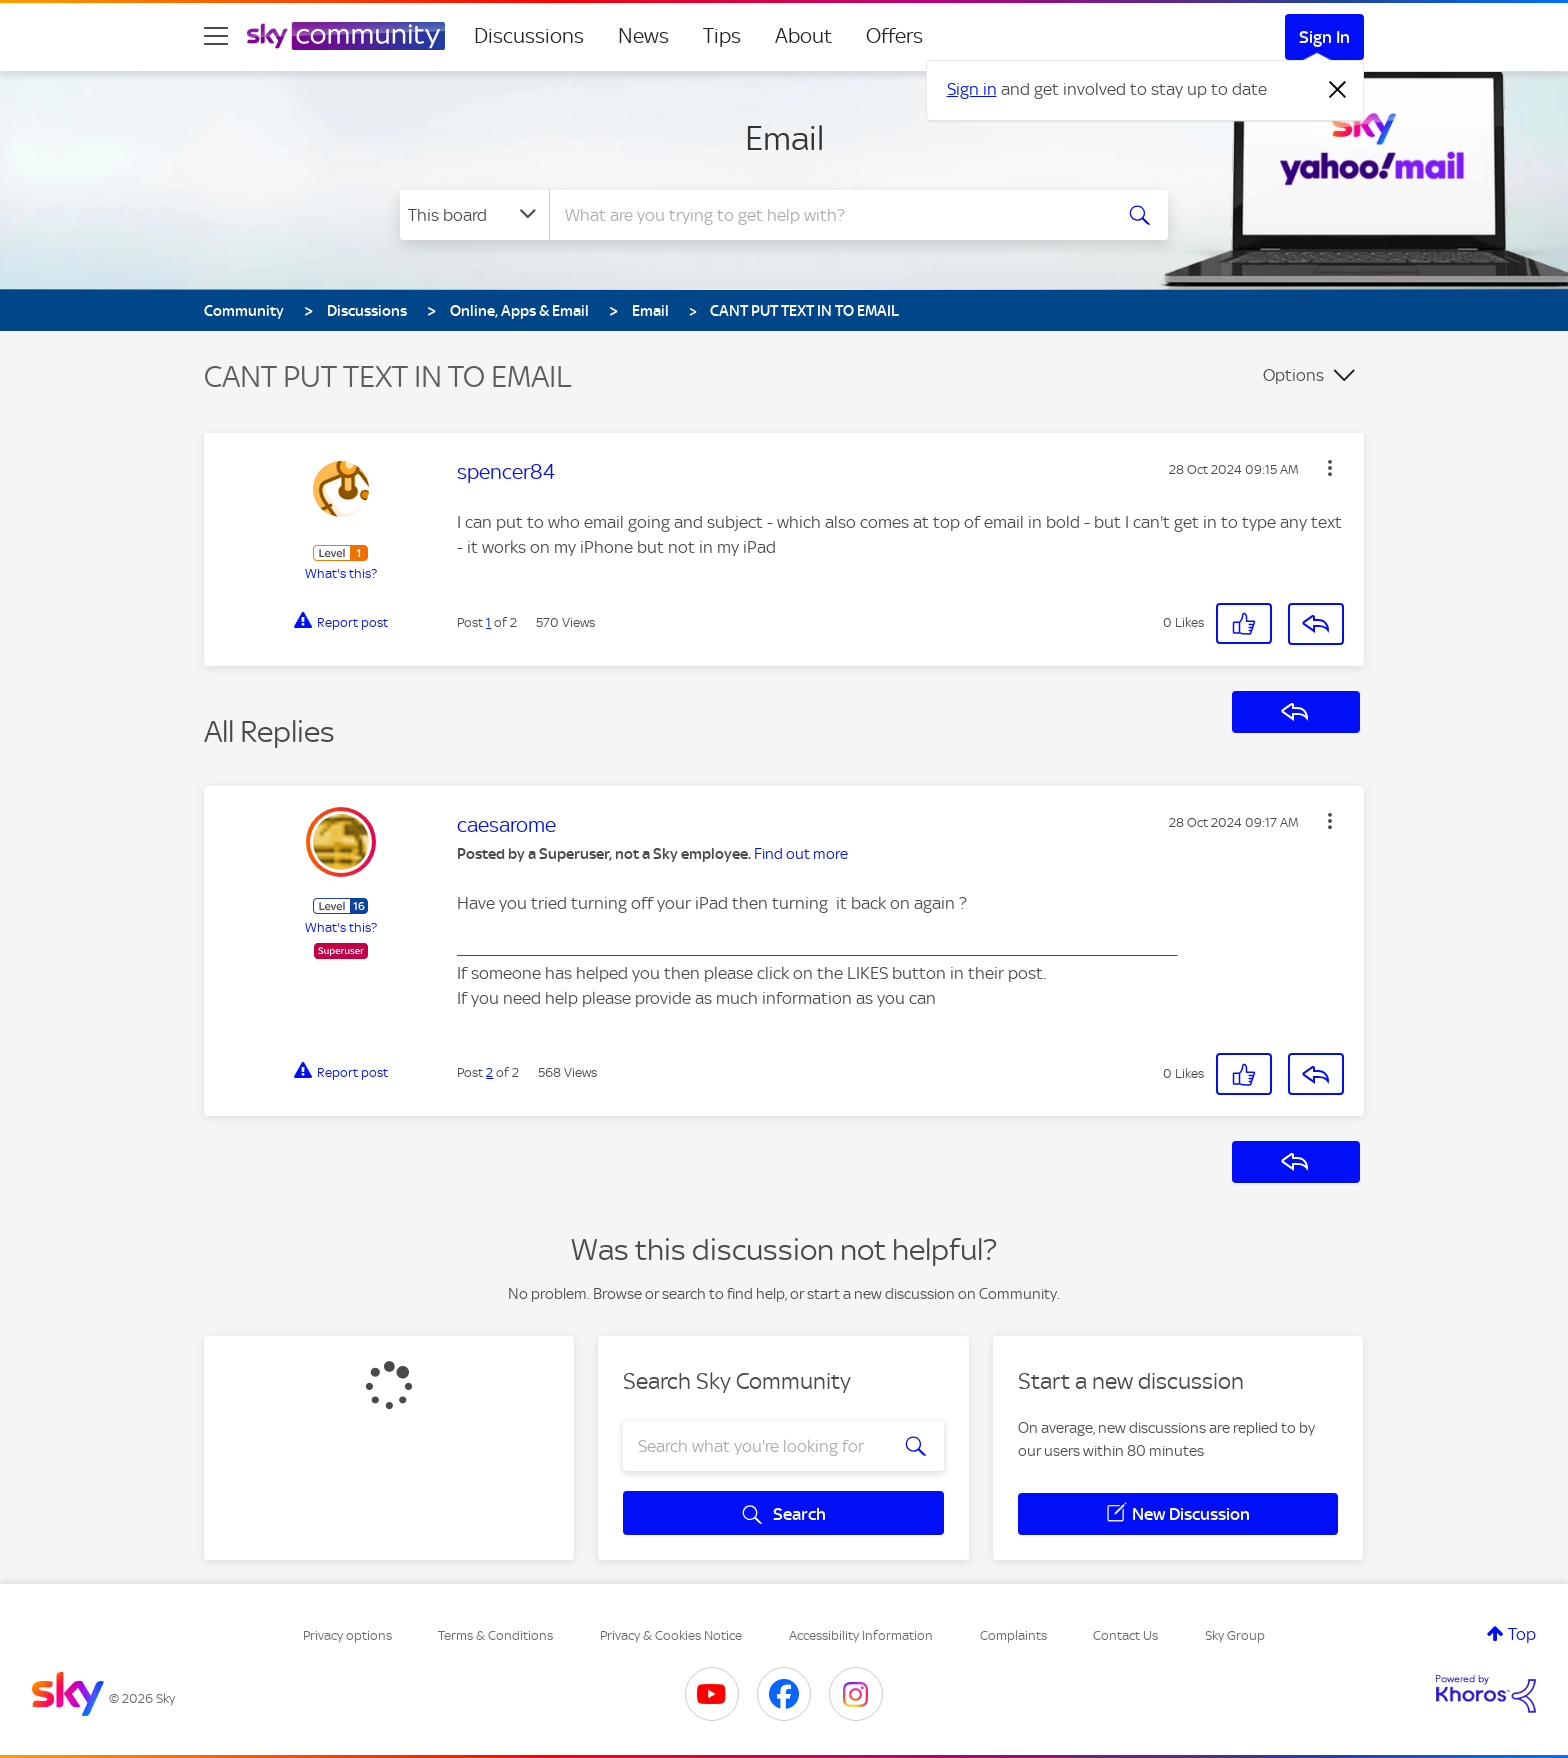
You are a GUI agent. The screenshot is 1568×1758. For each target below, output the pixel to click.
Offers (894, 36)
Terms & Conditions (495, 1635)
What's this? (341, 573)
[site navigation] (216, 36)
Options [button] (1293, 375)
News (643, 36)
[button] (1330, 468)
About (803, 36)
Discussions (529, 36)
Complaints (1013, 1635)
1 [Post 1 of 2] (488, 622)
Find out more (801, 854)
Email (784, 138)
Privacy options (347, 1635)
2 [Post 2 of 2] (489, 1072)
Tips (722, 36)
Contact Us (1125, 1635)
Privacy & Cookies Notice (671, 1635)
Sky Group (1235, 1635)
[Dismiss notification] (1338, 90)
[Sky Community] (346, 36)
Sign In (1324, 37)
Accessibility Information (861, 1635)
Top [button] (1522, 1634)
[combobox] (828, 215)
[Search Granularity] (474, 215)
